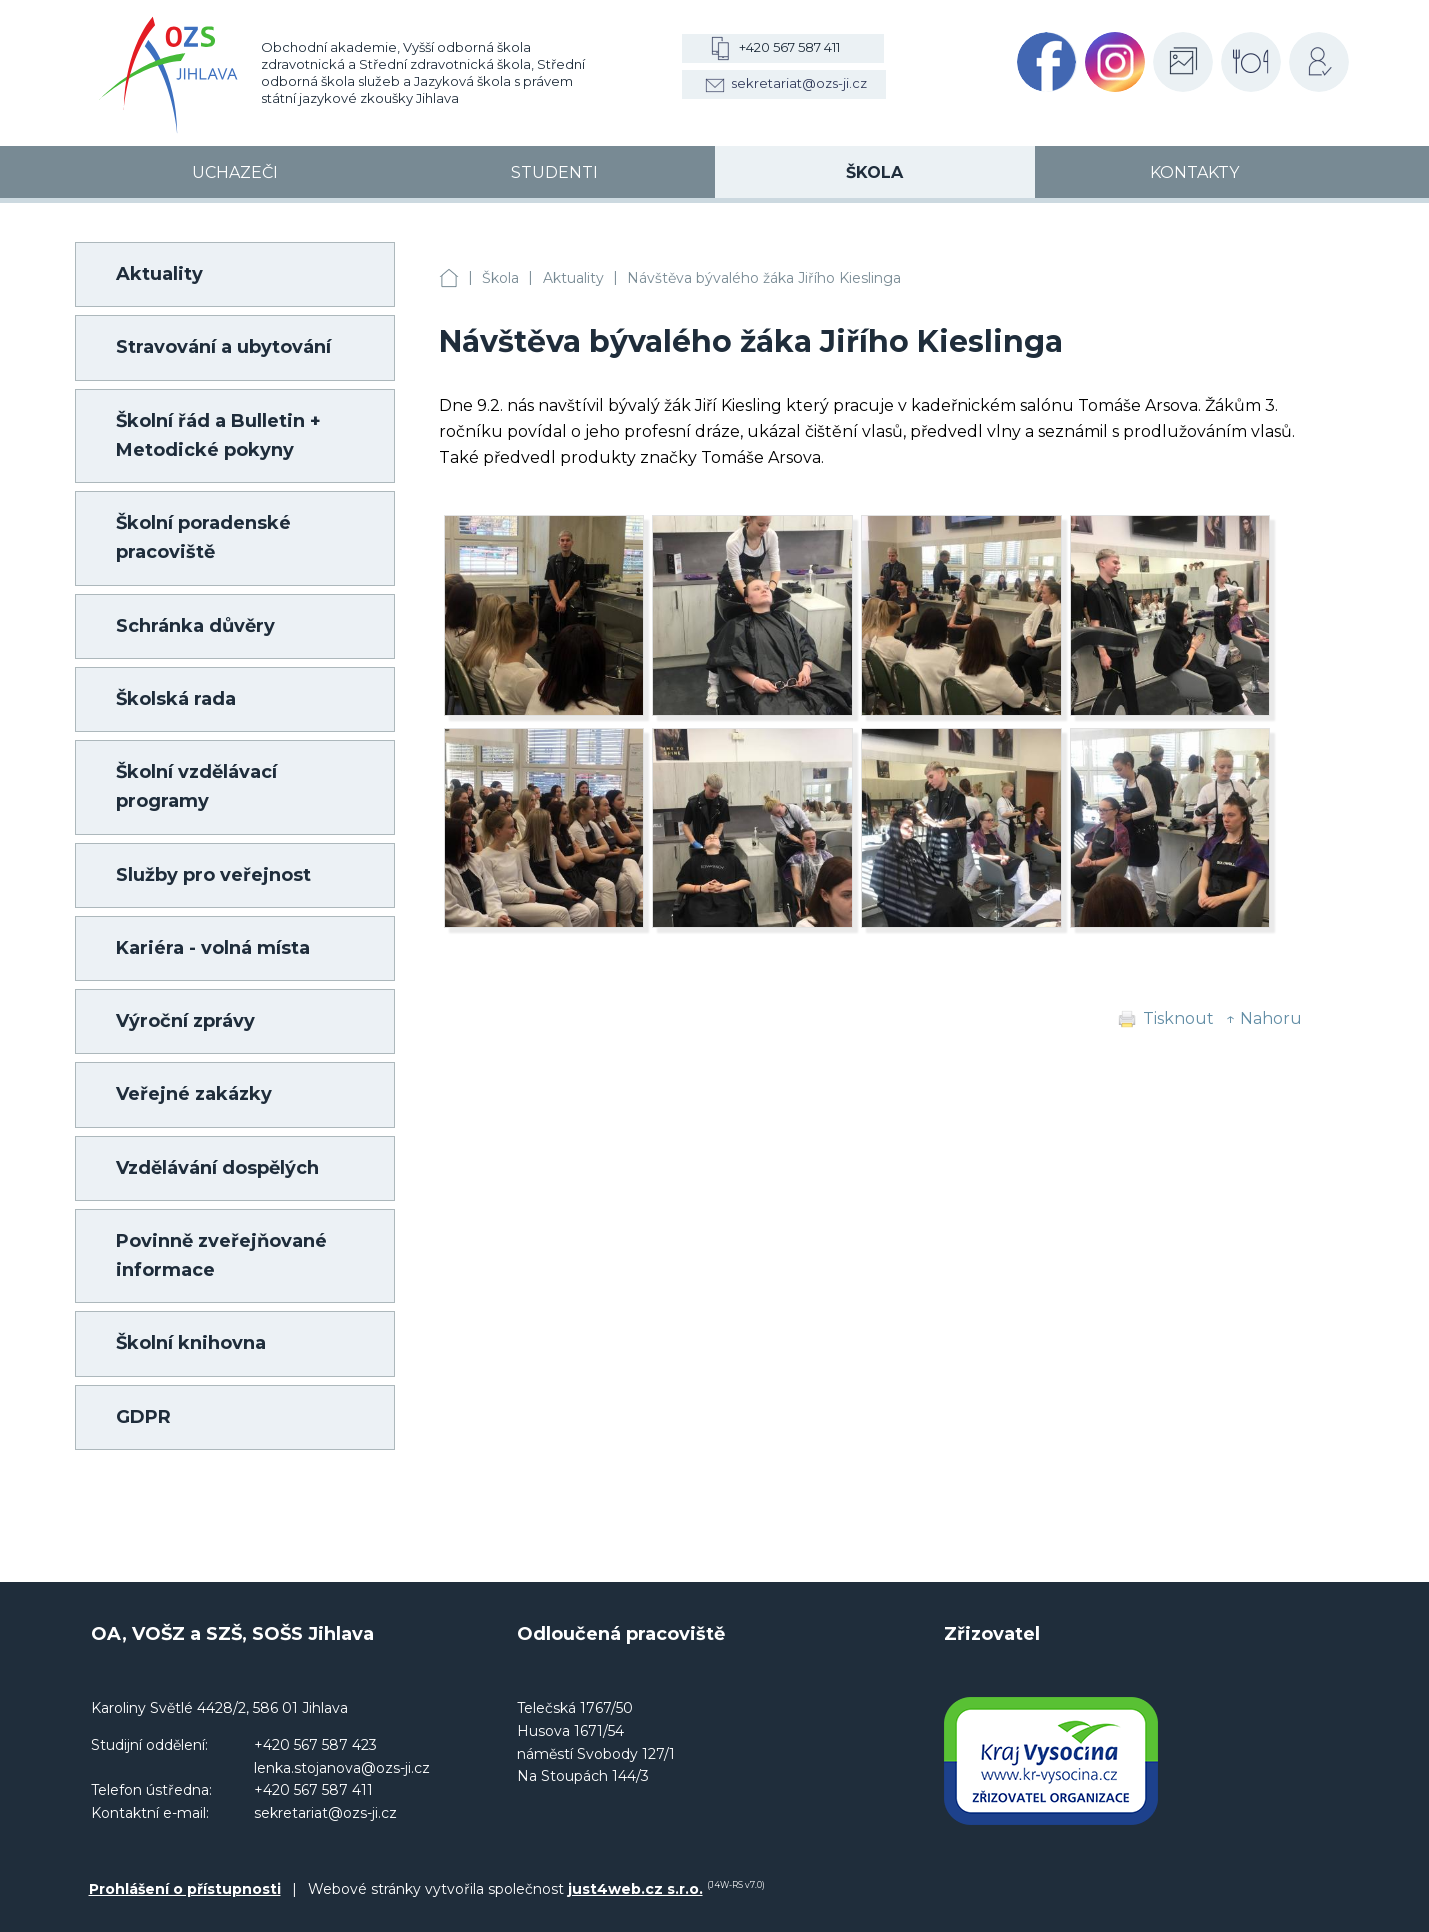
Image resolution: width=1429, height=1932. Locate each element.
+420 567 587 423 (315, 1745)
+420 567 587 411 (789, 47)
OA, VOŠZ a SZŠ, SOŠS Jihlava (449, 278)
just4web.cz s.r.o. (635, 1889)
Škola (500, 278)
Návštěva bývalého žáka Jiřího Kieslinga (764, 278)
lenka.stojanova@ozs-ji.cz (342, 1768)
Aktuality (573, 278)
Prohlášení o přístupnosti (185, 1889)
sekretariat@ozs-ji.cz (799, 83)
